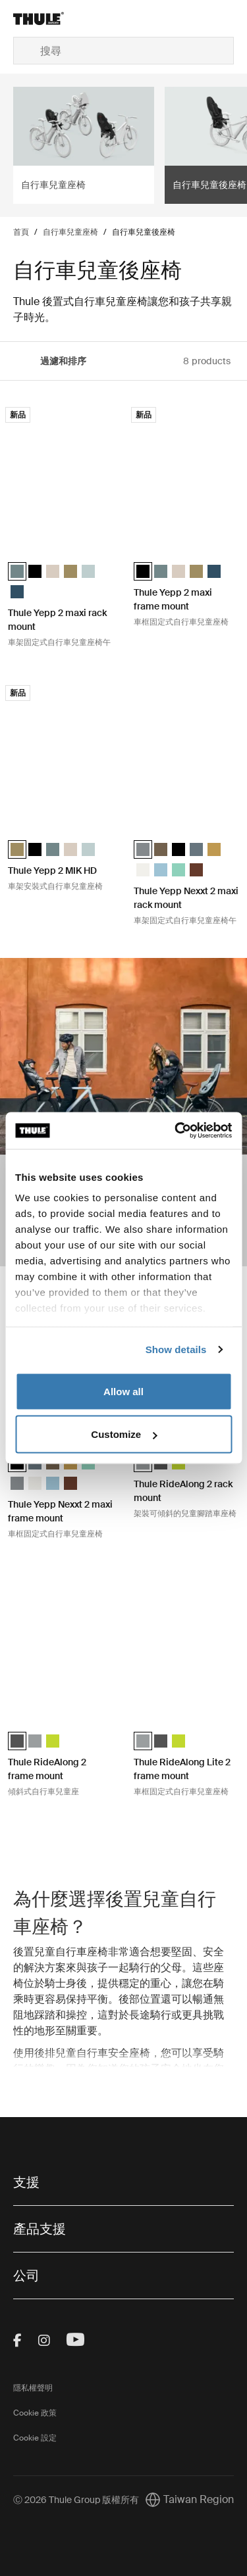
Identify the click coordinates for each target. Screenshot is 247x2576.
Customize (124, 1434)
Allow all (123, 1390)
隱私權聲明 (33, 2388)
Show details (176, 1349)
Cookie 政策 (35, 2413)
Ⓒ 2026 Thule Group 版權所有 (76, 2500)
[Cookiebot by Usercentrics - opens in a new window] (176, 1130)
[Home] (50, 18)
